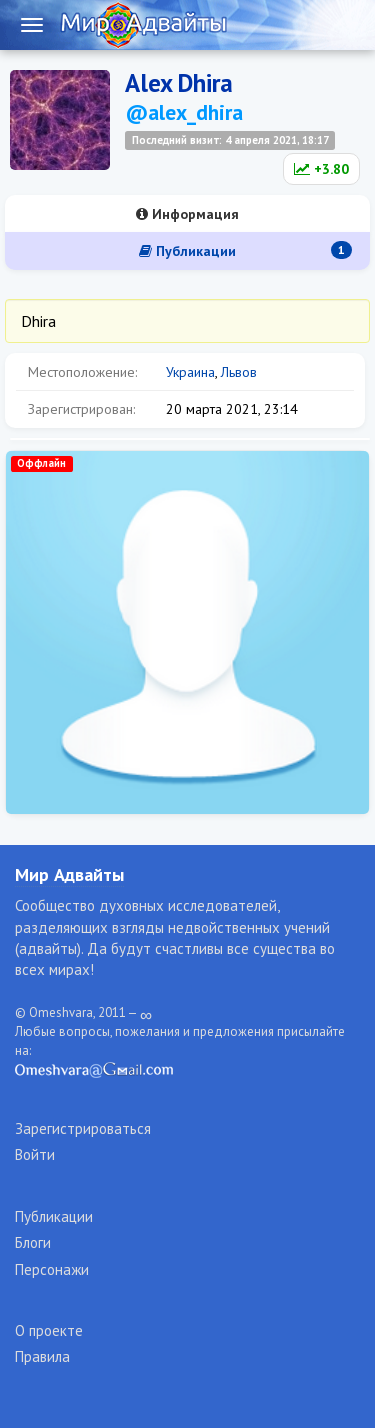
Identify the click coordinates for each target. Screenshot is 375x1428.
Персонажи (52, 1269)
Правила (42, 1356)
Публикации (245, 250)
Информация (187, 214)
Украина (190, 372)
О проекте (49, 1330)
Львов (239, 372)
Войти (35, 1154)
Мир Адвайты (69, 874)
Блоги (33, 1242)
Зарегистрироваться (83, 1128)
